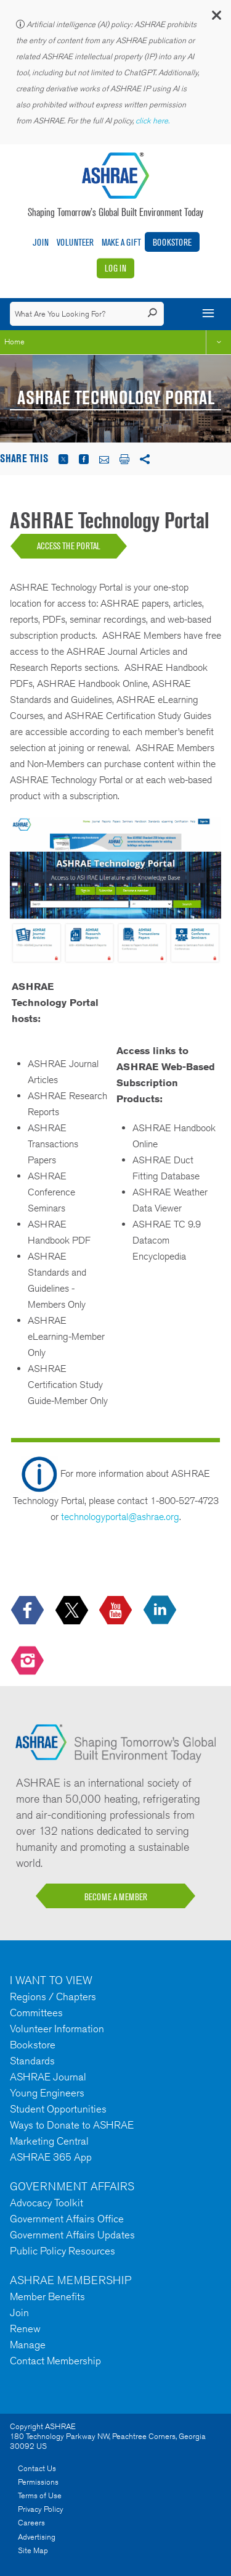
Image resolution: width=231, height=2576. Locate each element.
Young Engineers (47, 2093)
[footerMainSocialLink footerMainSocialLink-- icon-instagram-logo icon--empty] (28, 1661)
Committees (36, 2012)
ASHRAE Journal (48, 2077)
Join (41, 242)
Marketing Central (49, 2141)
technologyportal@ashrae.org (120, 1517)
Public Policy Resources (62, 2251)
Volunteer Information (57, 2028)
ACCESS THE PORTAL (68, 546)
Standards (32, 2061)
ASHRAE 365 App (51, 2157)
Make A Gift (121, 242)
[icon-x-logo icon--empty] (73, 1611)
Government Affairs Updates (72, 2235)
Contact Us (37, 2468)
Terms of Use (40, 2495)
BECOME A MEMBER (115, 1897)
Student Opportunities (58, 2109)
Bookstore (172, 242)
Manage (28, 2344)
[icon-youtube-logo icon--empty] (117, 1611)
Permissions (38, 2482)
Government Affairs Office (67, 2218)
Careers (31, 2522)
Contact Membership (55, 2360)
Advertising (36, 2537)
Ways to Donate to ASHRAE (72, 2125)
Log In (115, 268)
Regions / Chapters (53, 1996)
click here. (153, 120)
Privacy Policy (40, 2509)
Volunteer (75, 242)
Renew (25, 2328)
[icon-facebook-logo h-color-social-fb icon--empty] (28, 1611)
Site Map (33, 2550)
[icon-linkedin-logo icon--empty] (161, 1611)
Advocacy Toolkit (46, 2202)
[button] (215, 18)
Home (14, 341)
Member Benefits (47, 2296)
